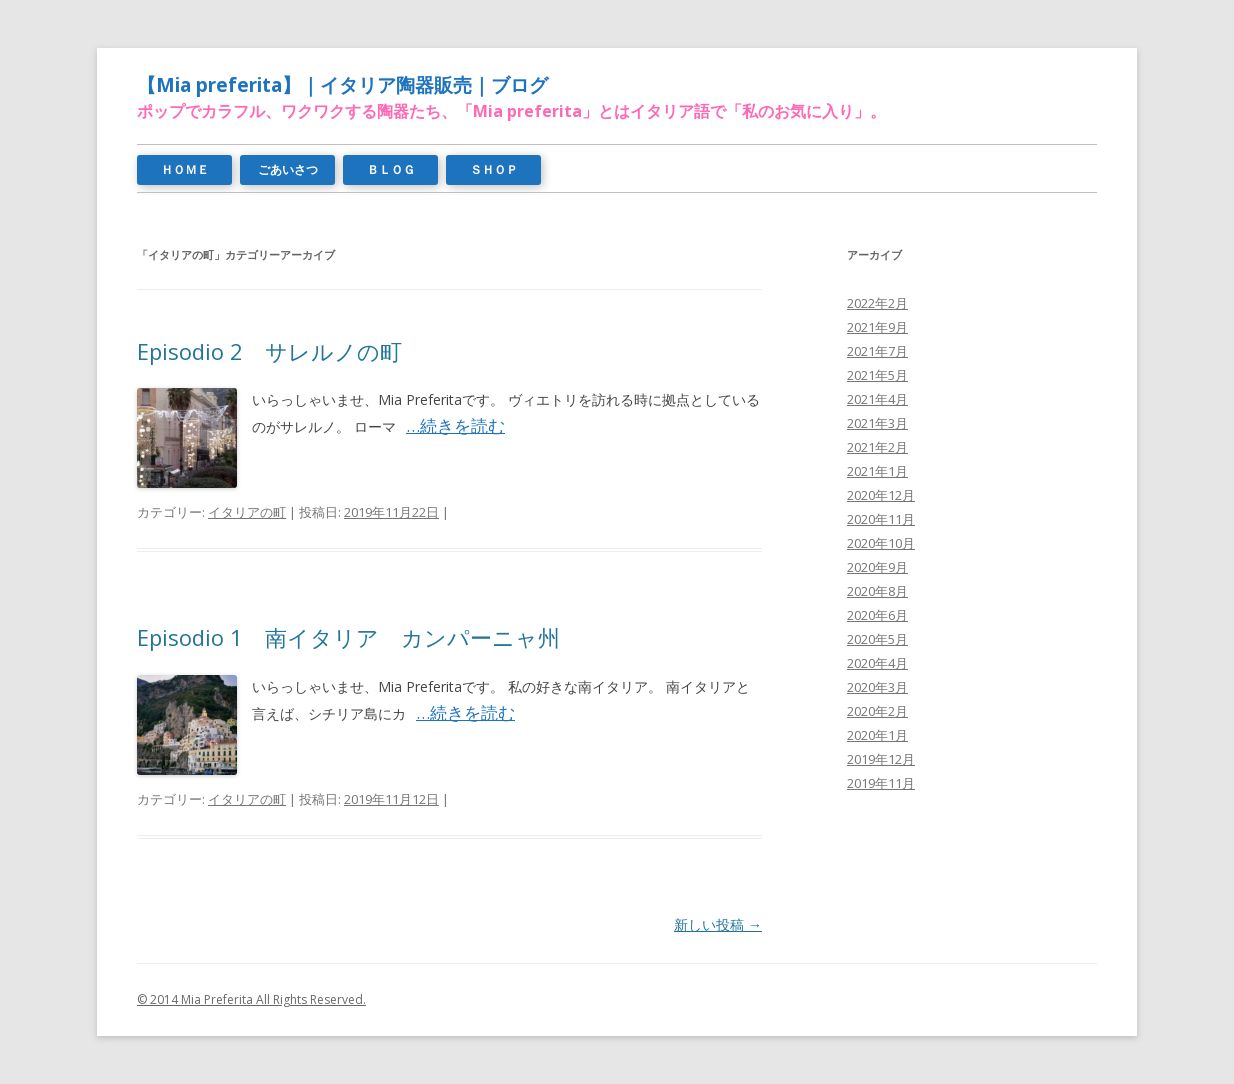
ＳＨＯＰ (494, 169)
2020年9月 (877, 567)
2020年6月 (877, 615)
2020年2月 (877, 711)
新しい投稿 (718, 924)
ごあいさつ (288, 169)
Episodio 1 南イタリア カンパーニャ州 (348, 637)
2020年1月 (877, 735)
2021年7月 (877, 351)
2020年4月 (877, 663)
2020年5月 (877, 639)
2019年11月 (881, 783)
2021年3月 (877, 423)
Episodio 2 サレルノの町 (269, 351)
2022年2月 (877, 303)
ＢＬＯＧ (391, 169)
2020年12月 (881, 495)
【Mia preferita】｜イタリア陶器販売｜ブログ (342, 85)
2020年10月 (881, 543)
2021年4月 (877, 399)
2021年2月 (877, 447)
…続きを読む (455, 425)
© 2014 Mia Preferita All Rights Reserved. (251, 999)
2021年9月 (877, 327)
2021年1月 (877, 471)
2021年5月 (877, 375)
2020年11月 (881, 519)
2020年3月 (877, 687)
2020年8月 (877, 591)
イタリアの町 (247, 512)
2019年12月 (881, 759)
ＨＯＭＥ (185, 169)
